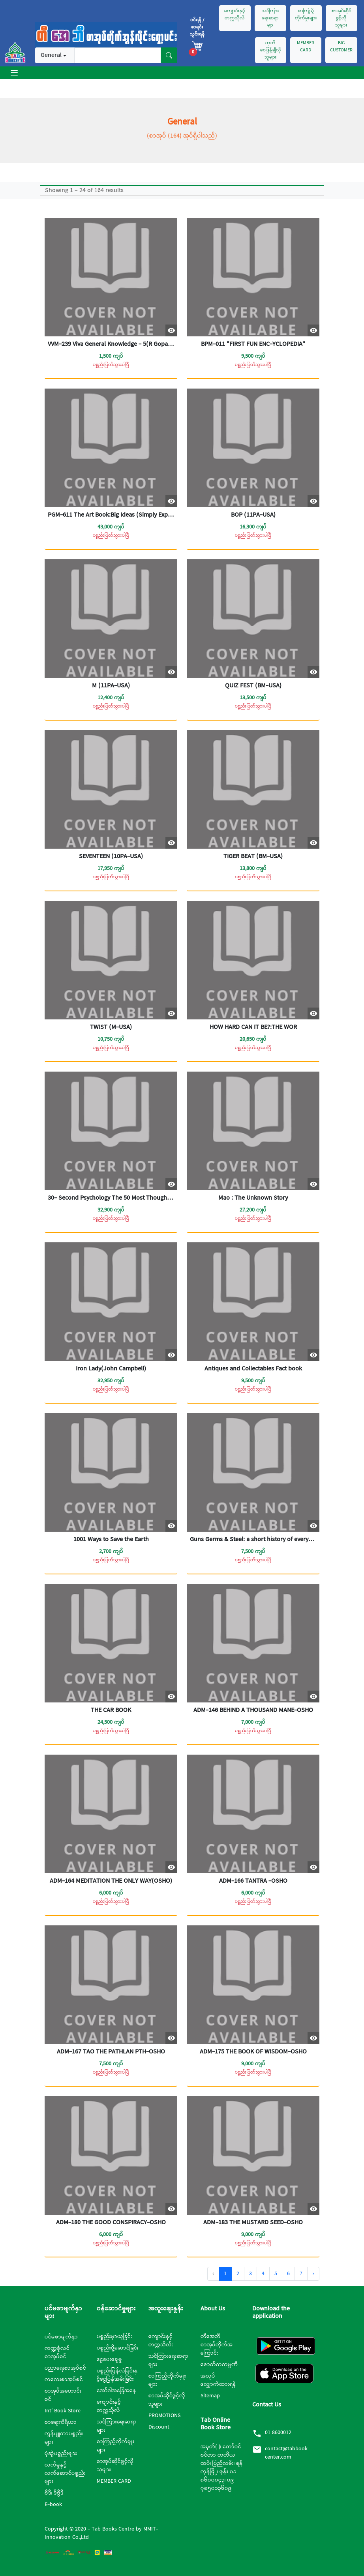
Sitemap (210, 2395)
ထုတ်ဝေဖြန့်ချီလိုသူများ (270, 50)
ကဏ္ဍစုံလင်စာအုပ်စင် (57, 2352)
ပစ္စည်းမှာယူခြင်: (114, 2336)
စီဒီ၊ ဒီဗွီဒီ (54, 2493)
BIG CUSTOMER (341, 47)
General (51, 55)
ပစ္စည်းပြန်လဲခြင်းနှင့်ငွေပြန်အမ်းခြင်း (117, 2375)
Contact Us (266, 2405)
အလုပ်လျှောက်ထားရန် (218, 2380)
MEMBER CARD (305, 47)
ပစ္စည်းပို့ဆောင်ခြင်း (118, 2348)
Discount (158, 2427)
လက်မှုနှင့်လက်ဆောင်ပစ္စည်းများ (65, 2473)
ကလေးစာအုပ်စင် (64, 2379)
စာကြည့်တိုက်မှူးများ (115, 2445)
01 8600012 (278, 2432)
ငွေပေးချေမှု (109, 2359)
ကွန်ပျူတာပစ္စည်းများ (64, 2437)
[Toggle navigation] (14, 72)
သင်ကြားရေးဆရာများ (117, 2425)
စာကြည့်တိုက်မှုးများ (306, 15)
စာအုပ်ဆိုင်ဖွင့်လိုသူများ (341, 18)
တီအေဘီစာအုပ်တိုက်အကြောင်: (217, 2344)
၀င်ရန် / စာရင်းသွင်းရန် (197, 27)
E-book (53, 2504)
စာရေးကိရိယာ (61, 2422)
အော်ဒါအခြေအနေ (116, 2390)
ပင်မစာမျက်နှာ (61, 2337)
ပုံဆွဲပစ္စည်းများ (61, 2453)
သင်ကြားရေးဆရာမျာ (270, 18)
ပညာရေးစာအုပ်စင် (65, 2368)
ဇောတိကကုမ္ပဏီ (219, 2364)
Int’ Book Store (63, 2410)
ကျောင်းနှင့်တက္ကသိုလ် (234, 15)
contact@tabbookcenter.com (286, 2452)
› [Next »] (313, 2273)
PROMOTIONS (164, 2415)
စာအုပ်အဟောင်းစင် (63, 2395)
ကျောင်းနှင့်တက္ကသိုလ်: (160, 2340)
